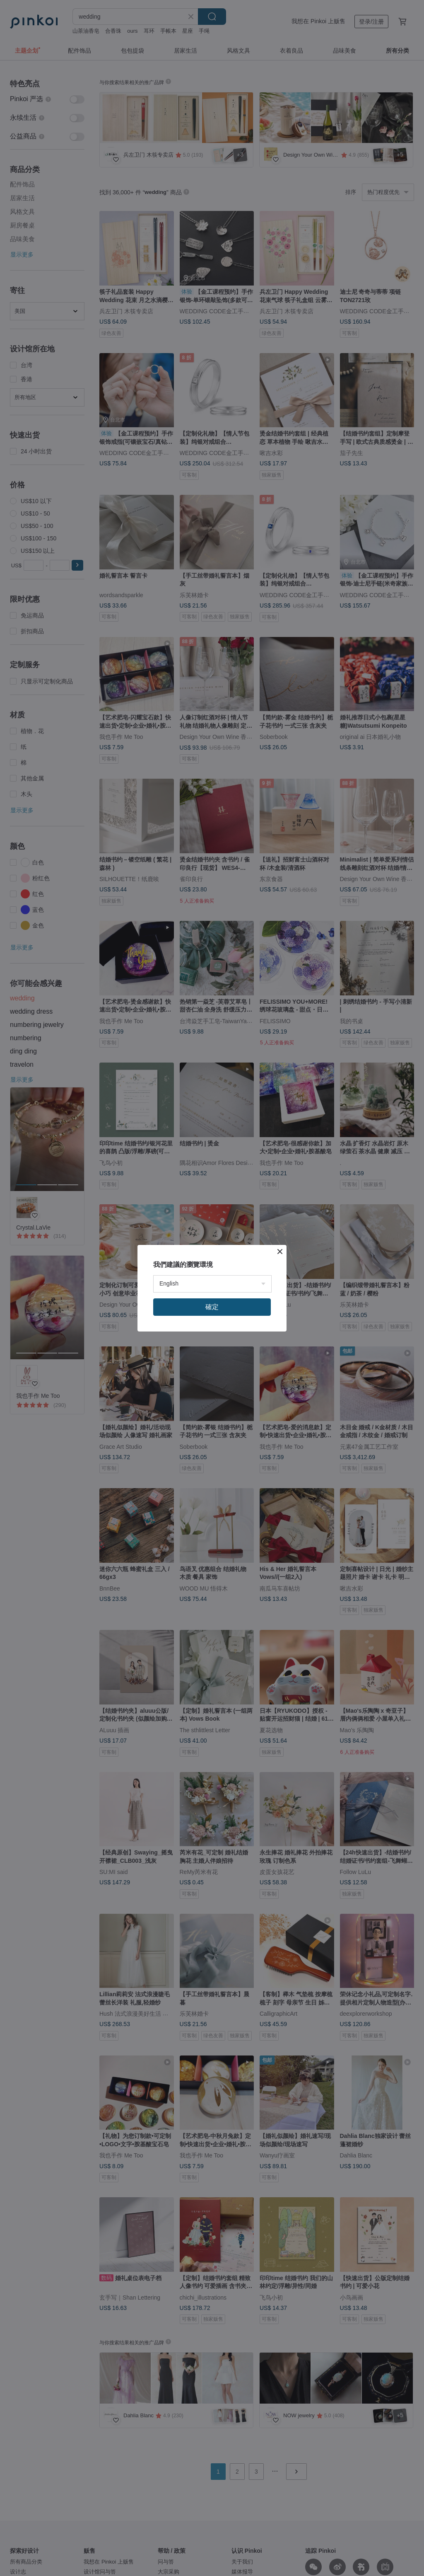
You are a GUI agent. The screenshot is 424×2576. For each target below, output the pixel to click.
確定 (212, 1306)
